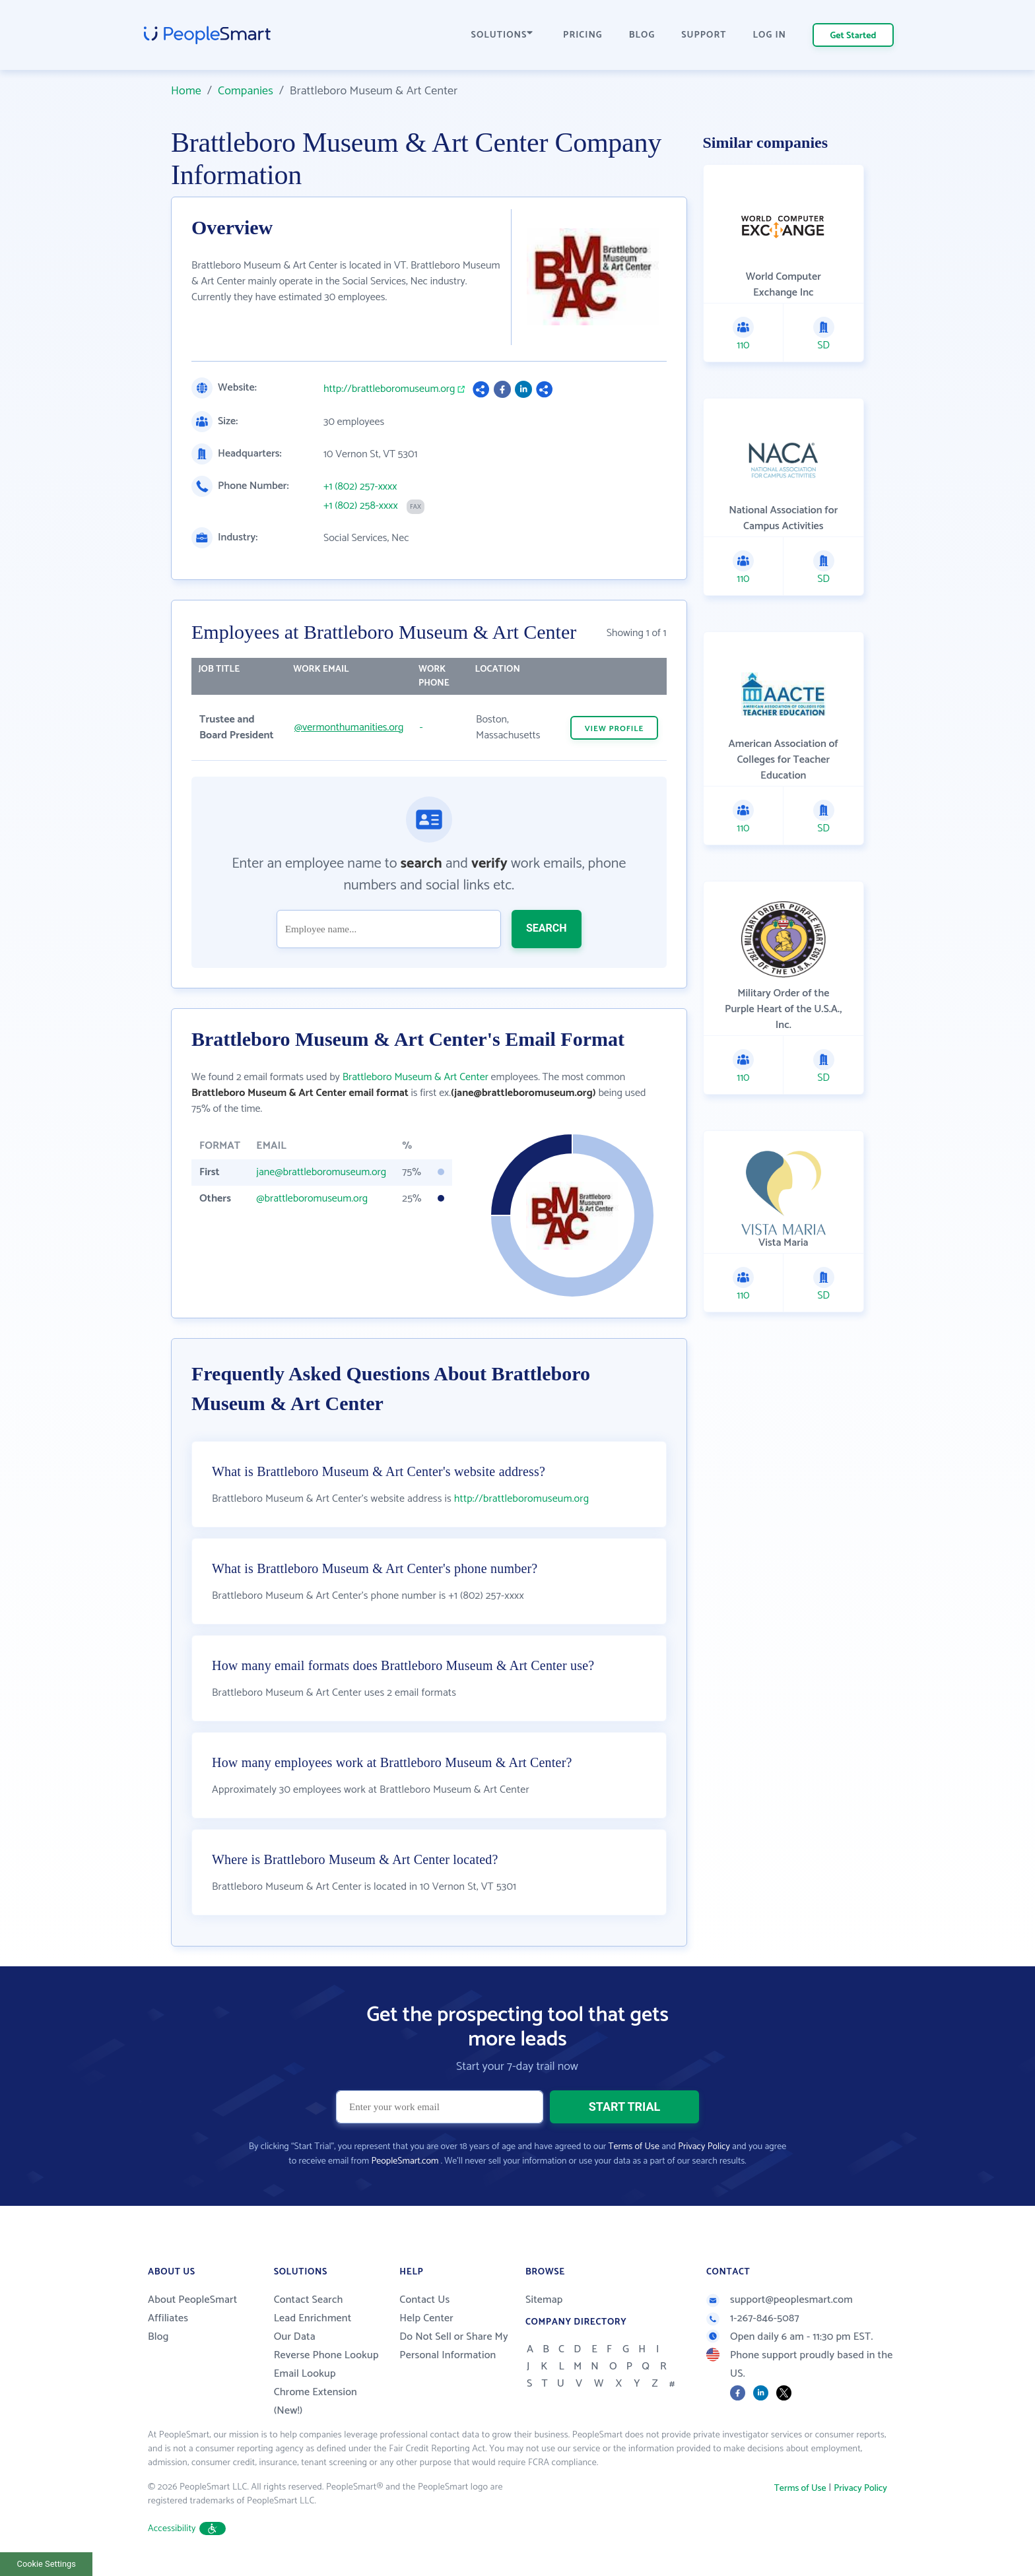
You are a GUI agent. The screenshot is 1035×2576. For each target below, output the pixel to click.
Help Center (426, 2318)
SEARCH (546, 928)
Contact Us (424, 2300)
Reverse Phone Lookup (326, 2355)
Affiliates (168, 2318)
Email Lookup (305, 2374)
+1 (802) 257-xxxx (360, 487)
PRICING (583, 35)
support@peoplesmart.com (779, 2300)
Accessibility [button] (187, 2528)
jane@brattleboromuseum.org (321, 1172)
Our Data (295, 2337)
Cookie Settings (46, 2564)
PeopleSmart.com (404, 2161)
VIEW (614, 729)
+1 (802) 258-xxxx (360, 506)
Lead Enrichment (313, 2318)
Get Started (853, 36)
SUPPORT (703, 35)
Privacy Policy (704, 2146)
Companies (245, 91)
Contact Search (308, 2300)
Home (186, 91)
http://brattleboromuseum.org (389, 389)
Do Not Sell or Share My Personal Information (453, 2346)
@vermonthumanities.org (349, 727)
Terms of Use (634, 2146)
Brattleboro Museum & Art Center (415, 1077)
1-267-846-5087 (752, 2318)
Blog (158, 2337)
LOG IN (770, 35)
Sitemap (544, 2300)
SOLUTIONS (502, 35)
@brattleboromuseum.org (312, 1199)
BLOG (642, 35)
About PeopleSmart (192, 2300)
